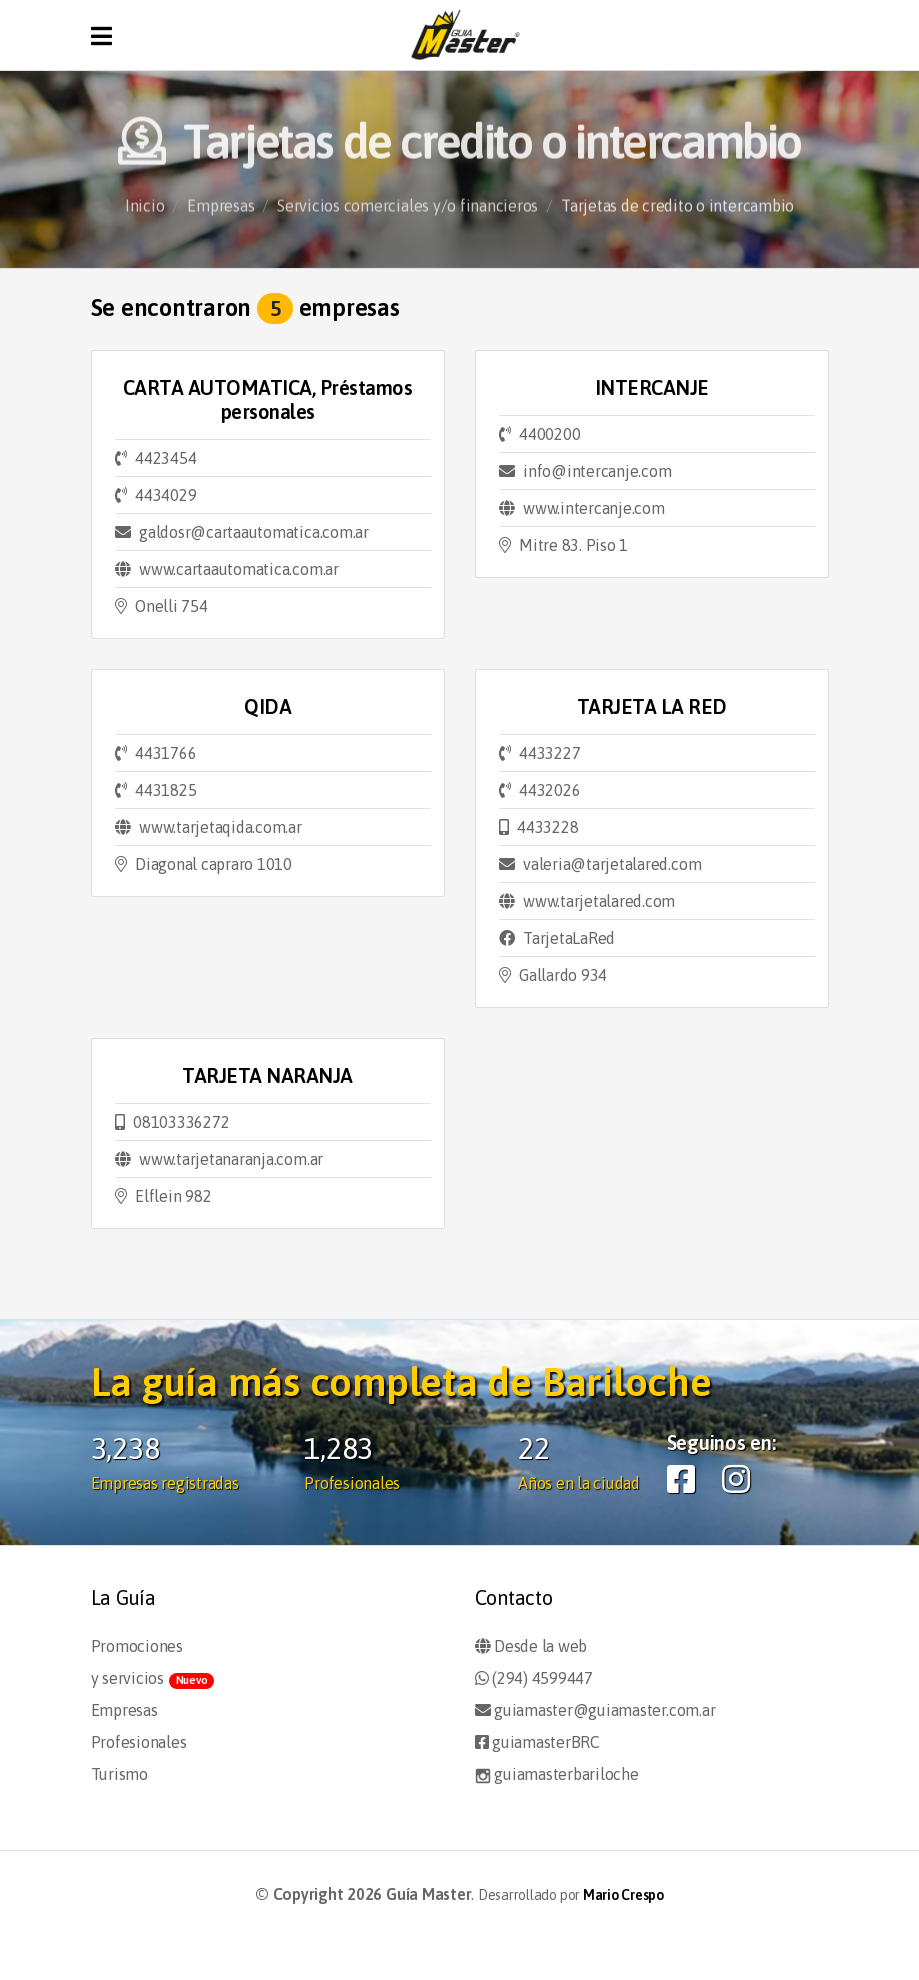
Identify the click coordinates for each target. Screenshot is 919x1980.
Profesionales (139, 1742)
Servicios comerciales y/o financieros (407, 214)
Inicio (145, 214)
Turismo (119, 1774)
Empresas (220, 214)
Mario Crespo (623, 1895)
